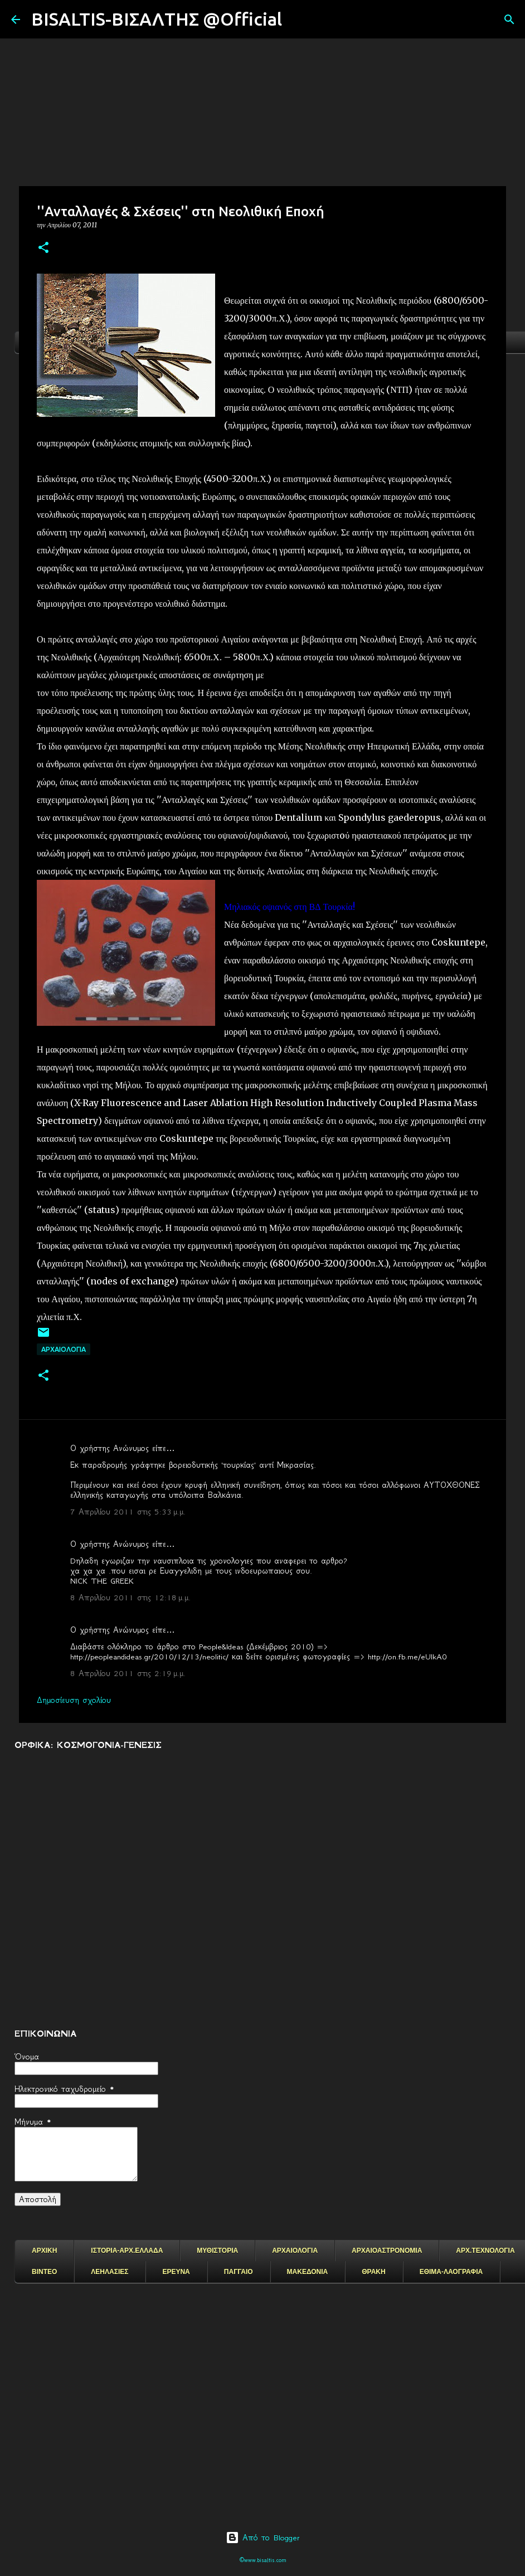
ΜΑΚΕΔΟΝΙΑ (307, 2272)
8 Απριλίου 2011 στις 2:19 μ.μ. (128, 1673)
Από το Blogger (263, 2538)
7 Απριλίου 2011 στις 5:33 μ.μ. (128, 1512)
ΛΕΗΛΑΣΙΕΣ (109, 2272)
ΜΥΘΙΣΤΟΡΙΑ (217, 2250)
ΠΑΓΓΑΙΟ (238, 2272)
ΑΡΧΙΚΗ (44, 2250)
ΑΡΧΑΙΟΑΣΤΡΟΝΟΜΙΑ (387, 2250)
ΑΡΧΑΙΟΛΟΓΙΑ (63, 1349)
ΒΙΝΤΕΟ (44, 2272)
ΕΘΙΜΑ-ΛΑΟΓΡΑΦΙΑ (451, 2272)
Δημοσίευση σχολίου (74, 1700)
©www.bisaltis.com (263, 2560)
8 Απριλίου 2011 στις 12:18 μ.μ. (130, 1598)
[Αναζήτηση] (297, 19)
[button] (43, 248)
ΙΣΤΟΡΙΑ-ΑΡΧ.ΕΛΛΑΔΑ (127, 2250)
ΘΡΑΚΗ (373, 2272)
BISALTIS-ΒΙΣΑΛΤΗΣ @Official (156, 19)
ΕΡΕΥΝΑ (175, 2272)
